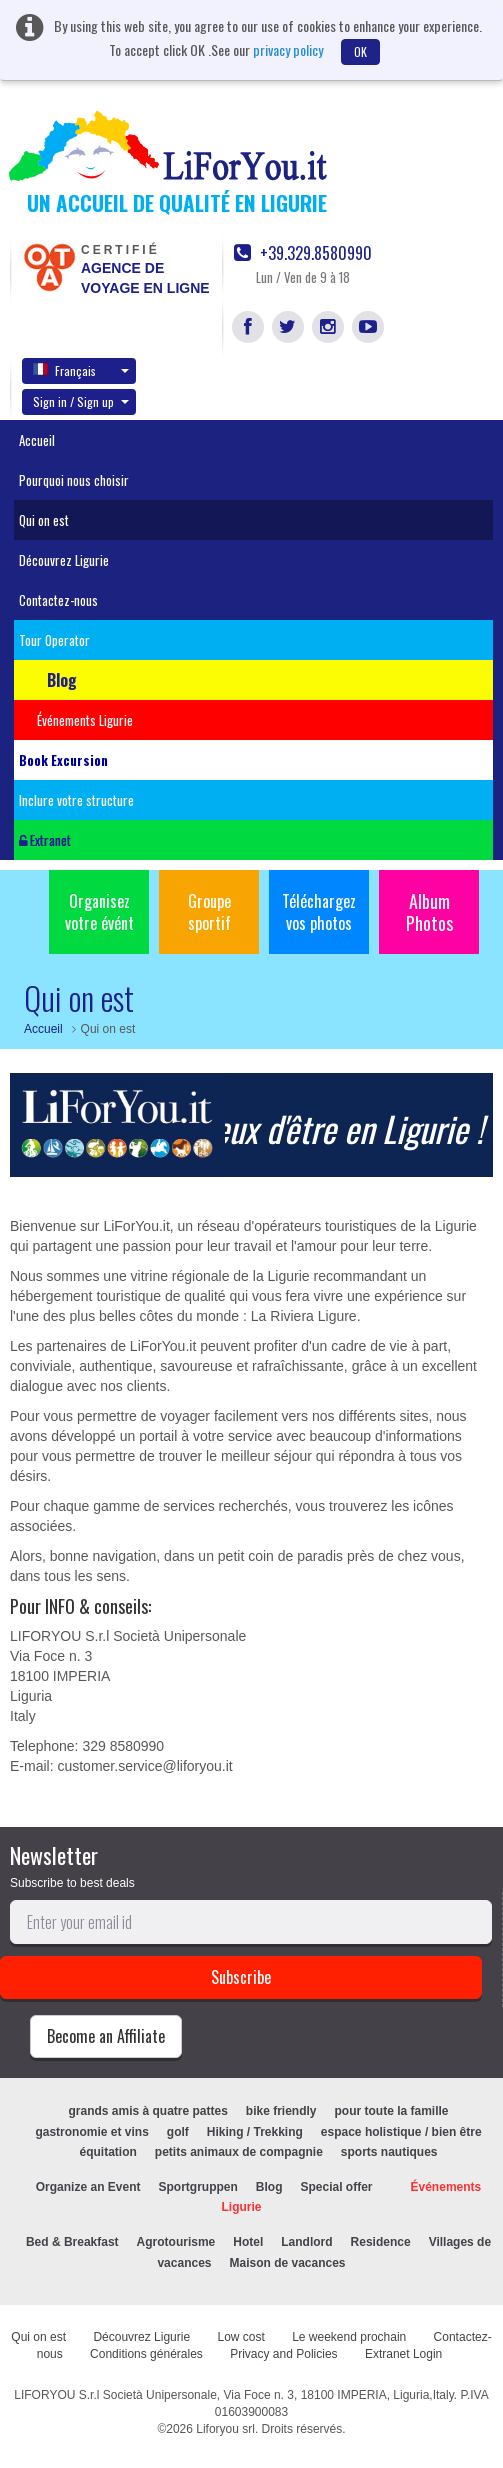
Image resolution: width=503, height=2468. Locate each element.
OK (360, 51)
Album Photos (429, 912)
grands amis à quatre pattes (147, 2111)
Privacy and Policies (283, 2354)
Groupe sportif (209, 912)
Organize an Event (88, 2187)
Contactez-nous (58, 600)
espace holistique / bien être (401, 2132)
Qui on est (44, 520)
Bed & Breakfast (72, 2242)
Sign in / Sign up (81, 401)
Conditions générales (146, 2354)
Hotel (248, 2242)
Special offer (336, 2187)
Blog (269, 2187)
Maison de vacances (287, 2263)
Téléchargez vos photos (319, 912)
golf (178, 2132)
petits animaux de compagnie (239, 2152)
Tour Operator (54, 640)
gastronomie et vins (91, 2132)
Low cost (240, 2337)
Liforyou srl (225, 2429)
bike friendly (281, 2111)
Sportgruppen (197, 2187)
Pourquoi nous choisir (74, 480)
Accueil (37, 440)
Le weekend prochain (349, 2337)
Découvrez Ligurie (64, 560)
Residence (381, 2242)
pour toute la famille (392, 2111)
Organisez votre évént (99, 912)
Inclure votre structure (76, 800)
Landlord (306, 2242)
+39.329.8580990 (303, 253)
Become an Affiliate (106, 2036)
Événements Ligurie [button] (85, 720)
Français (81, 370)
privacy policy (288, 49)
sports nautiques (389, 2152)
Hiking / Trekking (255, 2132)
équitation (107, 2152)
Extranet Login (403, 2354)
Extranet (45, 840)
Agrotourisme (176, 2242)
